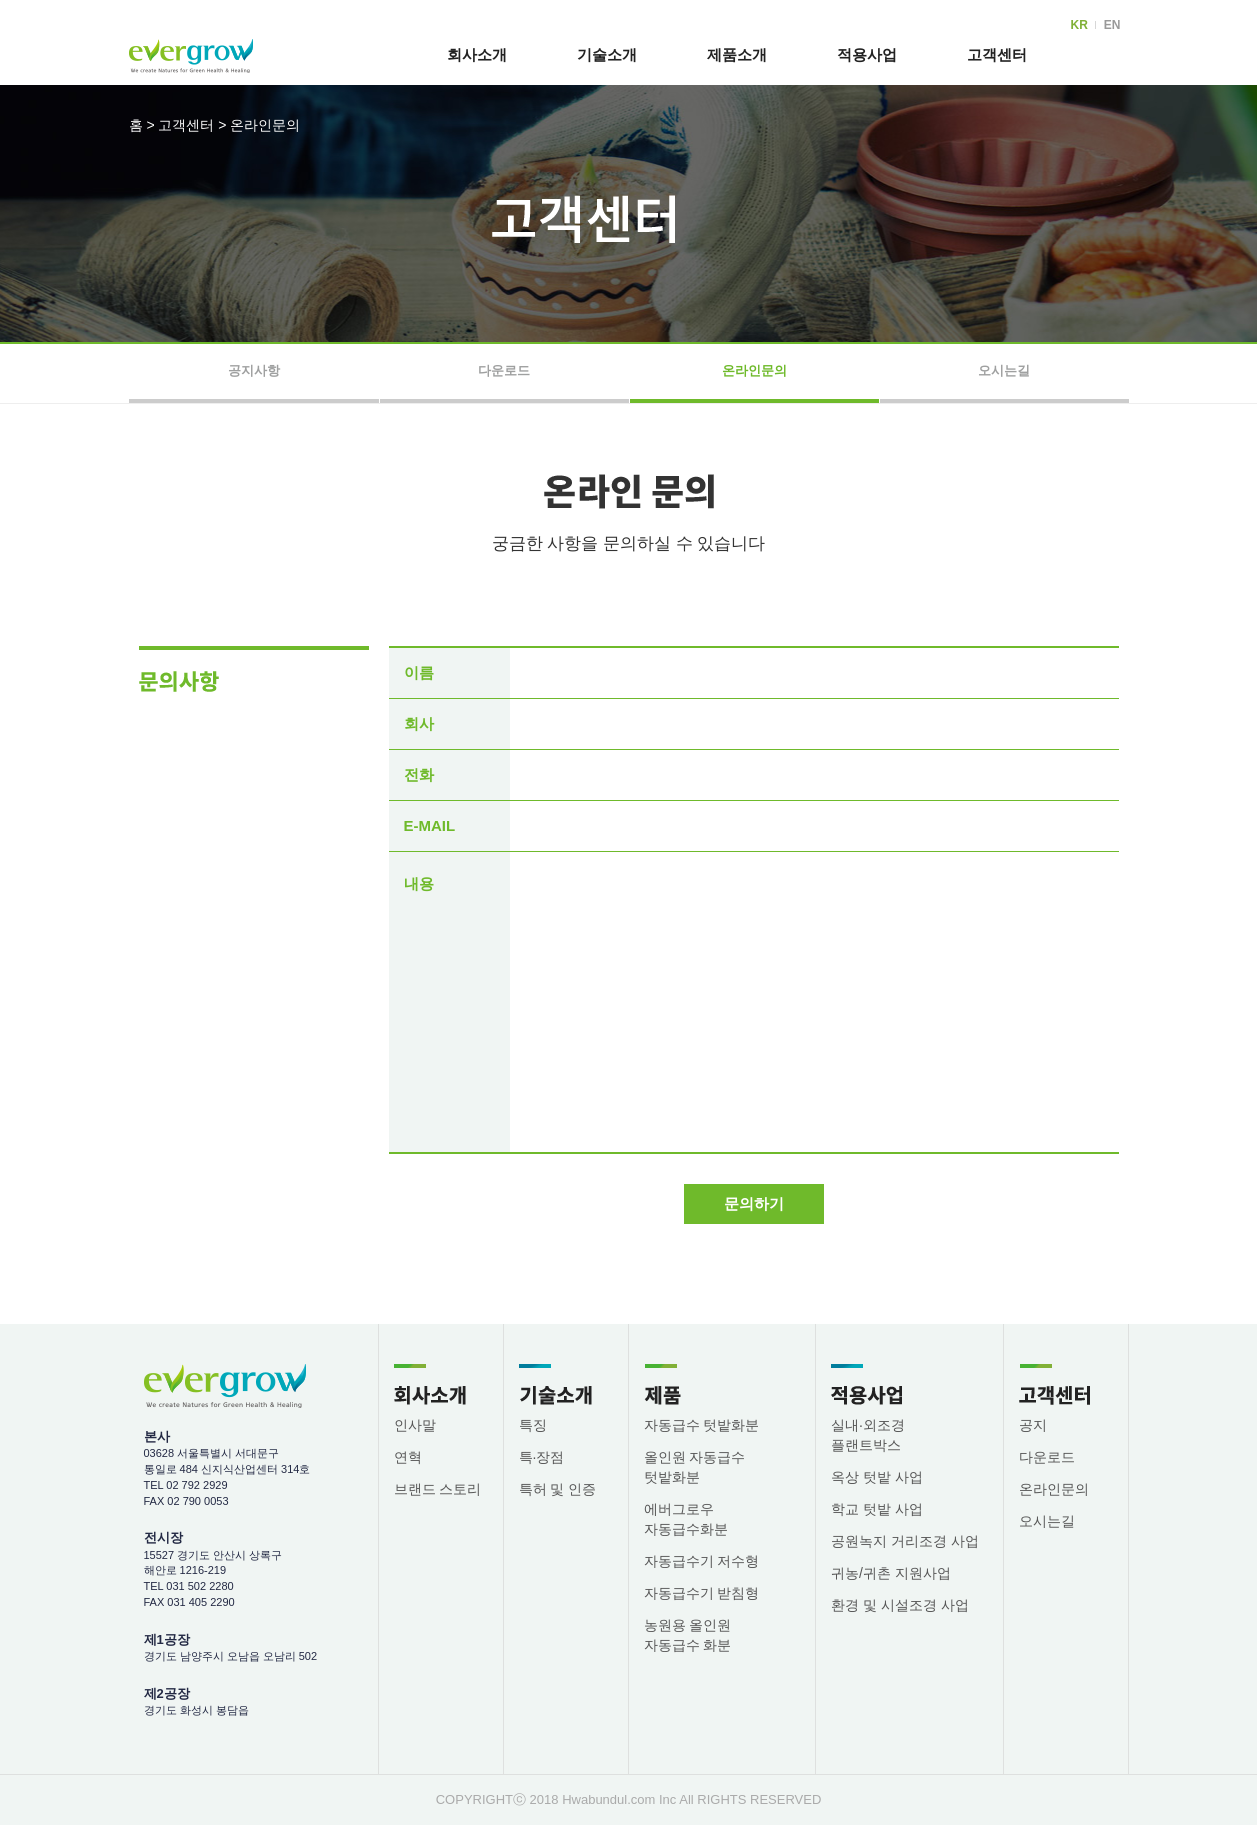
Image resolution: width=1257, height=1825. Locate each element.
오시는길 (1004, 370)
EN (1112, 25)
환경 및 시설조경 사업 (900, 1605)
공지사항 (254, 370)
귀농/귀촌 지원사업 (891, 1573)
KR (1078, 25)
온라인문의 (265, 125)
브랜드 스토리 (438, 1489)
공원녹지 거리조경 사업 (905, 1541)
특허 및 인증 (558, 1489)
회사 (419, 723)
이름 (419, 672)
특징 (533, 1425)
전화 (419, 774)
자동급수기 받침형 (702, 1593)
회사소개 (477, 54)
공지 (1033, 1425)
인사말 (415, 1425)
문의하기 (754, 1203)
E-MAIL (430, 825)
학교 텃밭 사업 (877, 1509)
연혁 (408, 1457)
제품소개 (737, 54)
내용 (419, 883)
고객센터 (997, 54)
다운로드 (504, 370)
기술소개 (607, 54)
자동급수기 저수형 (702, 1561)
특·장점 (542, 1457)
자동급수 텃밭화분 (702, 1425)
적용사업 (867, 54)
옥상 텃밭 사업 (877, 1477)
